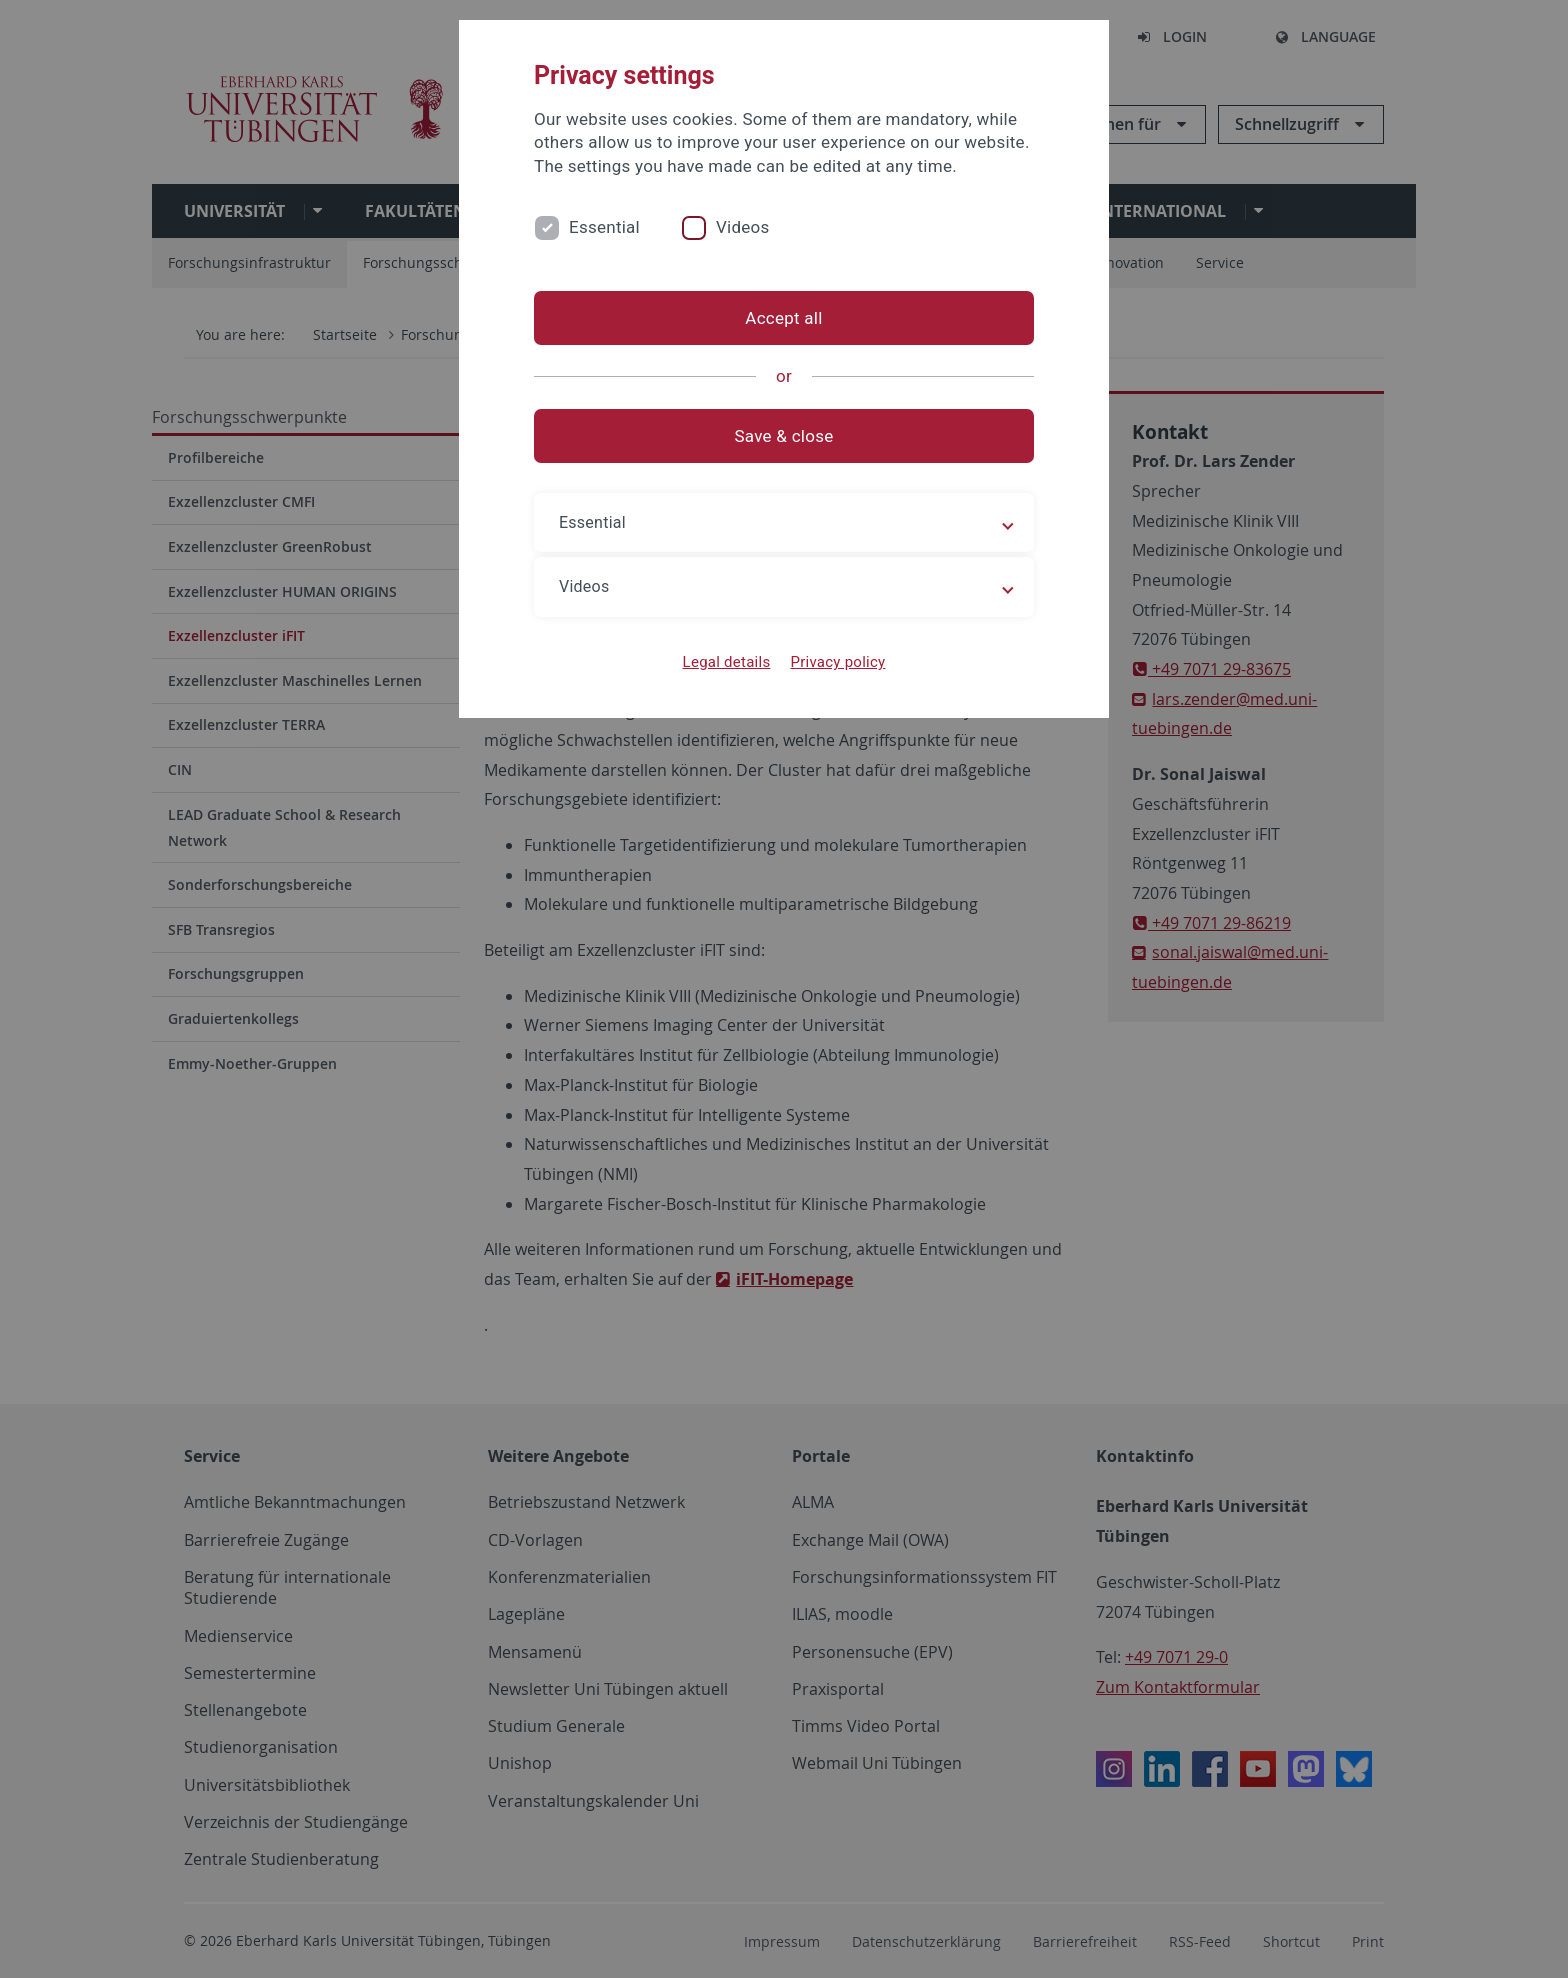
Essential (604, 227)
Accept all (783, 318)
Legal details (727, 662)
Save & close (784, 436)
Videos (743, 227)
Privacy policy (837, 662)
